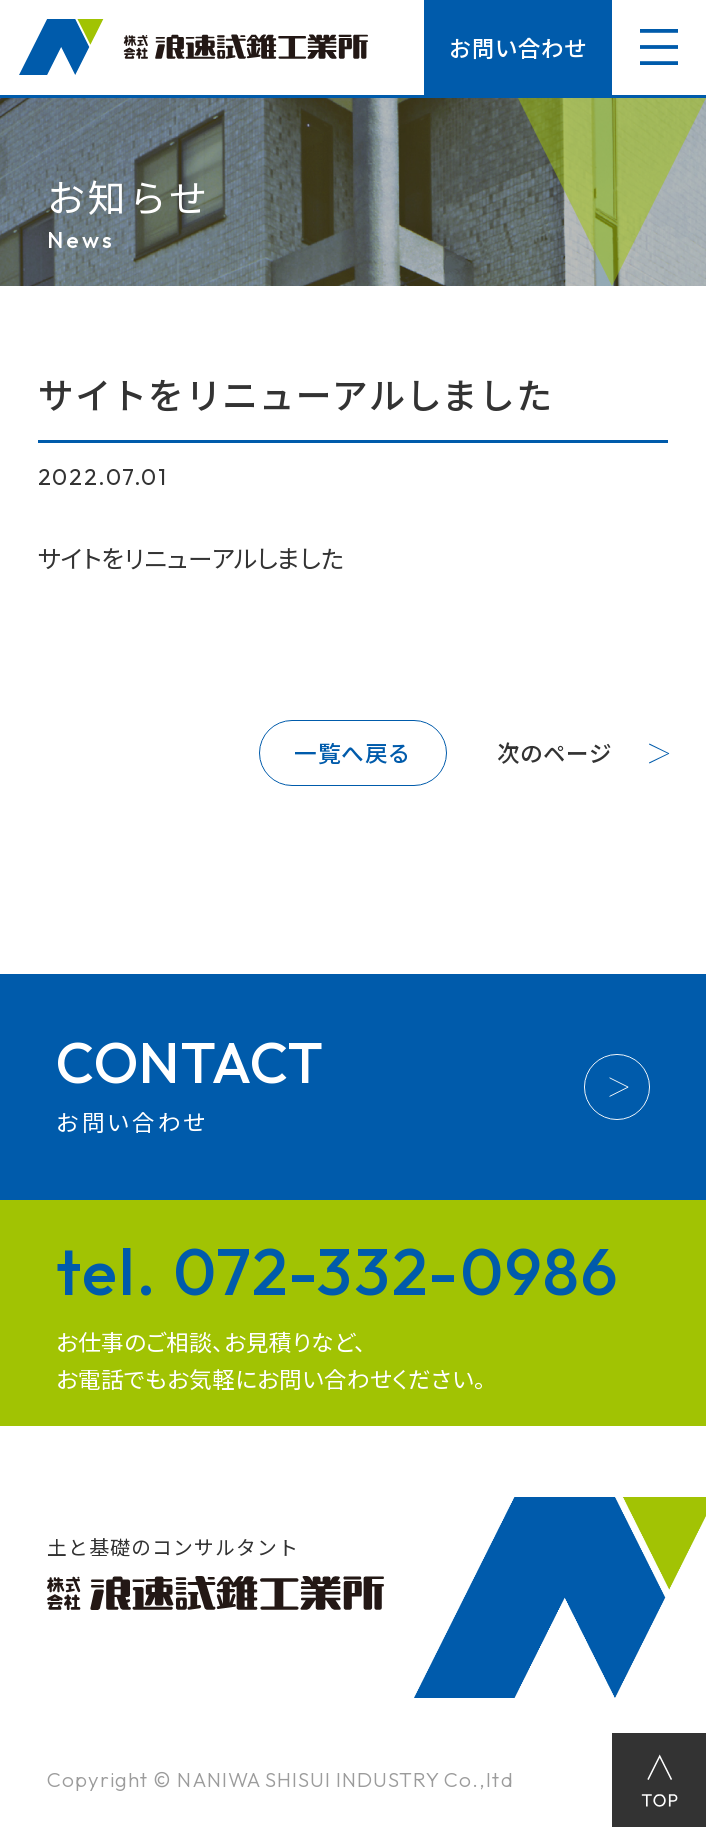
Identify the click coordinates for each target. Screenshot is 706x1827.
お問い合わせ (518, 47)
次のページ (554, 752)
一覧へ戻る (353, 752)
